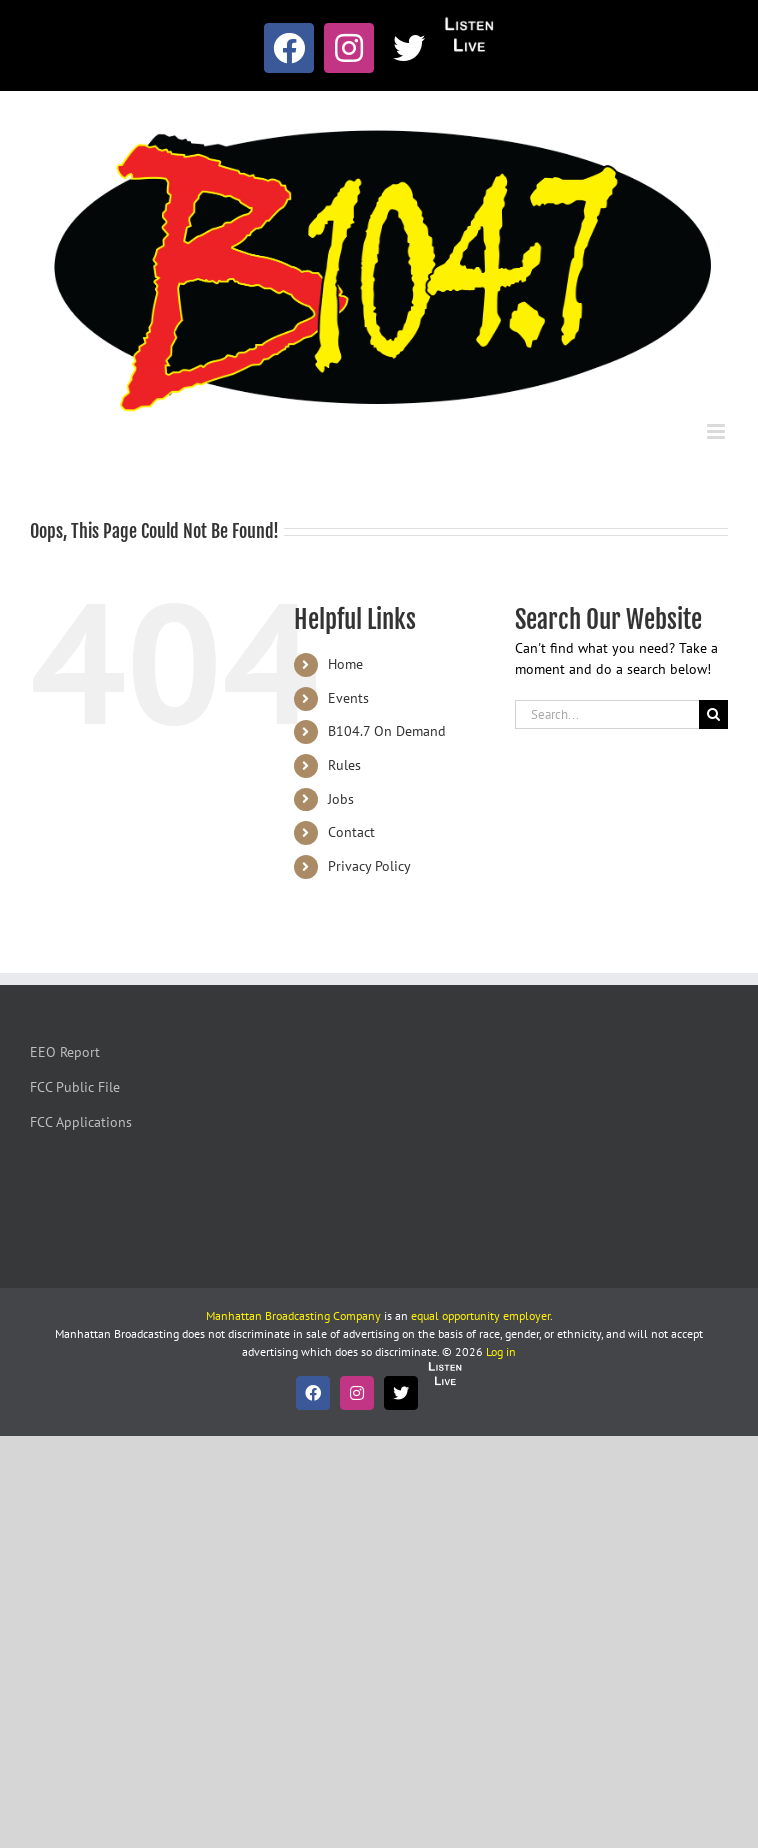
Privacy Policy (369, 866)
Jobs (341, 799)
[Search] (713, 714)
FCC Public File (75, 1087)
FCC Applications (81, 1122)
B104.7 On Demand (387, 731)
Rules (344, 765)
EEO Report (65, 1052)
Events (348, 698)
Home (345, 664)
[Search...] (607, 714)
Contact (351, 832)
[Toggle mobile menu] (717, 431)
